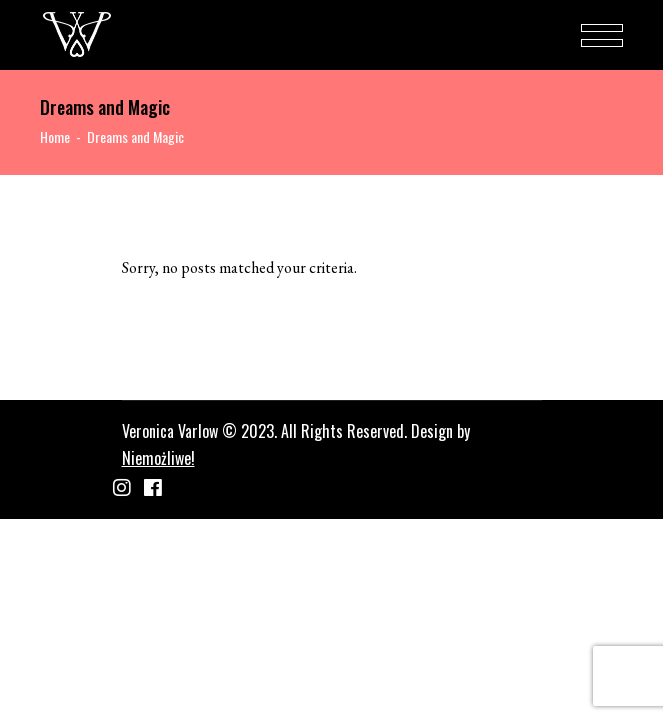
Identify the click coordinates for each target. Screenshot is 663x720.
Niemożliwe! (158, 458)
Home (55, 136)
